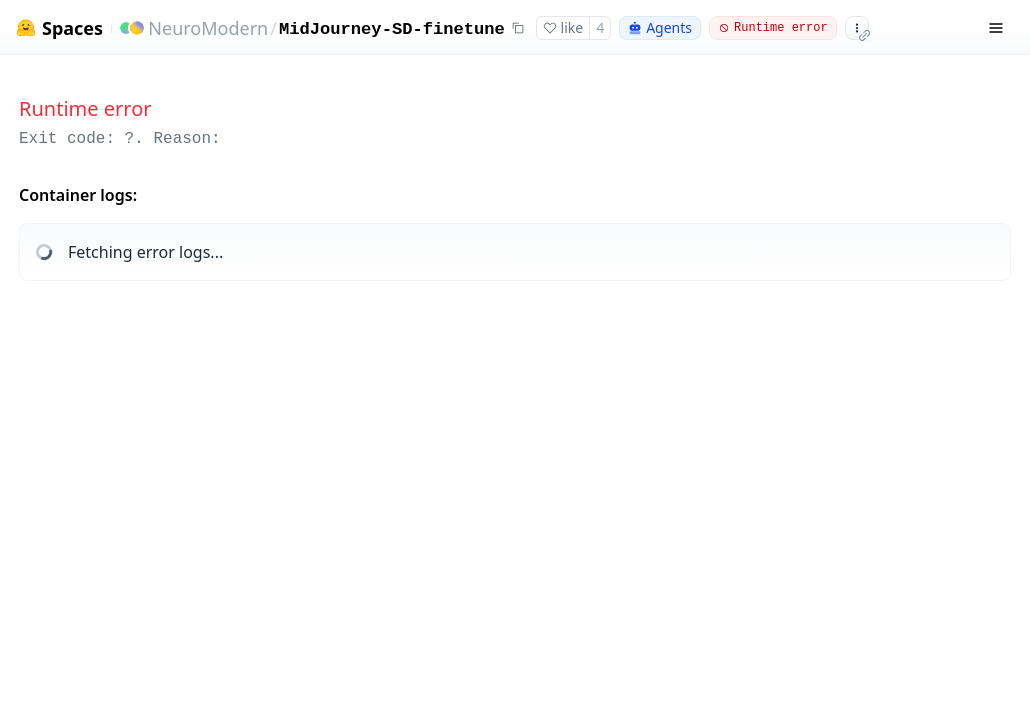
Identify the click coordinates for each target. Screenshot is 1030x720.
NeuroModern (208, 28)
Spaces (72, 28)
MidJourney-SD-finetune (392, 29)
